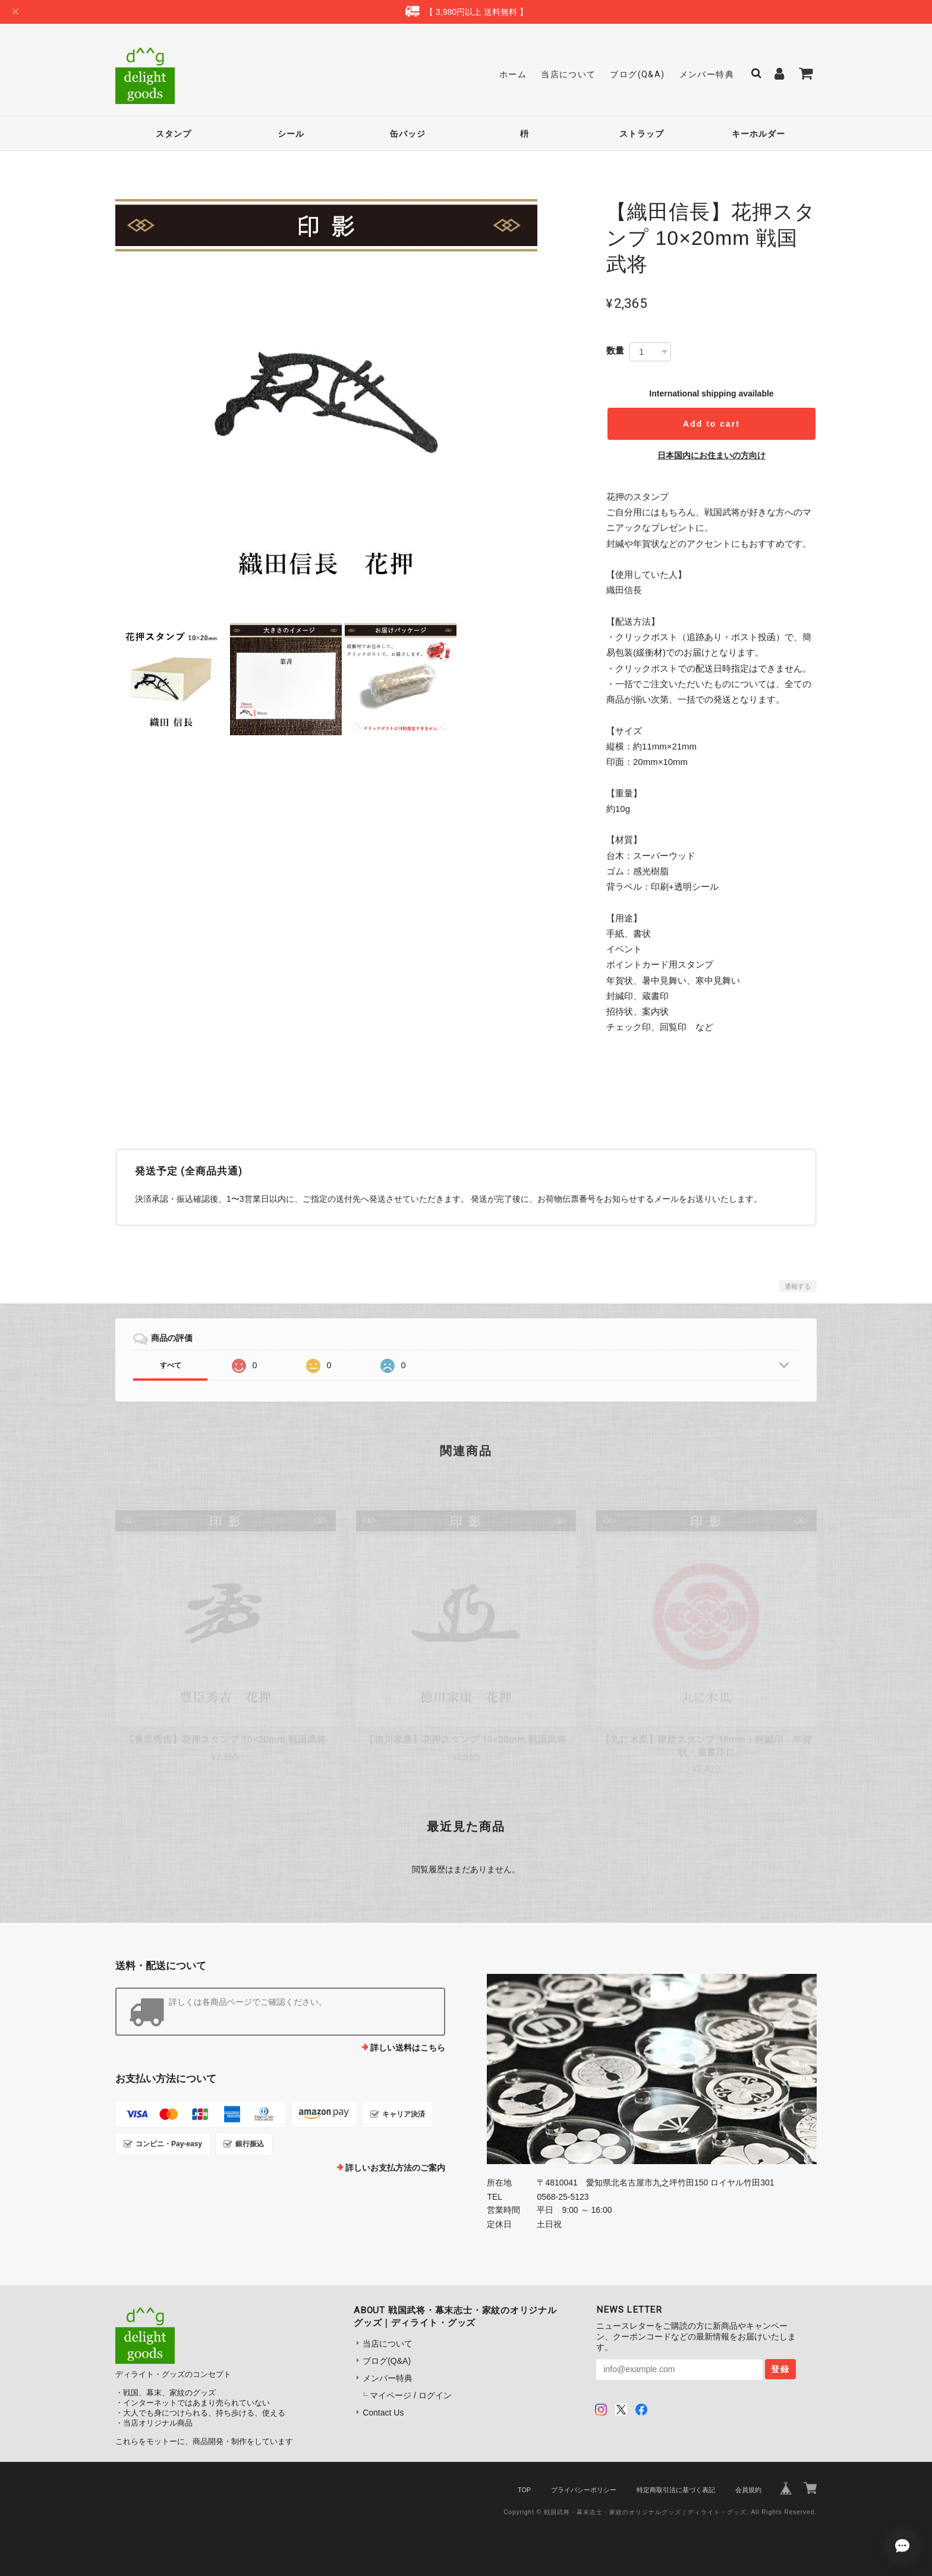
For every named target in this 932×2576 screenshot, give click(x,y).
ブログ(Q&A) (637, 74)
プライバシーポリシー (583, 2489)
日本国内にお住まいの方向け (711, 455)
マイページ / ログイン (411, 2395)
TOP (524, 2489)
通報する (798, 1286)
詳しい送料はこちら (407, 2047)
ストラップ (641, 133)
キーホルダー (758, 133)
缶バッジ (408, 133)
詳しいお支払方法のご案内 (395, 2167)
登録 (780, 2369)
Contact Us (383, 2412)
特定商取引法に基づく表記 (676, 2489)
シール (291, 133)
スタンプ (173, 133)
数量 (615, 350)
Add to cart (711, 424)
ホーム (513, 74)
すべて (170, 1365)
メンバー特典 (706, 74)
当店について (568, 74)
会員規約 (748, 2489)
